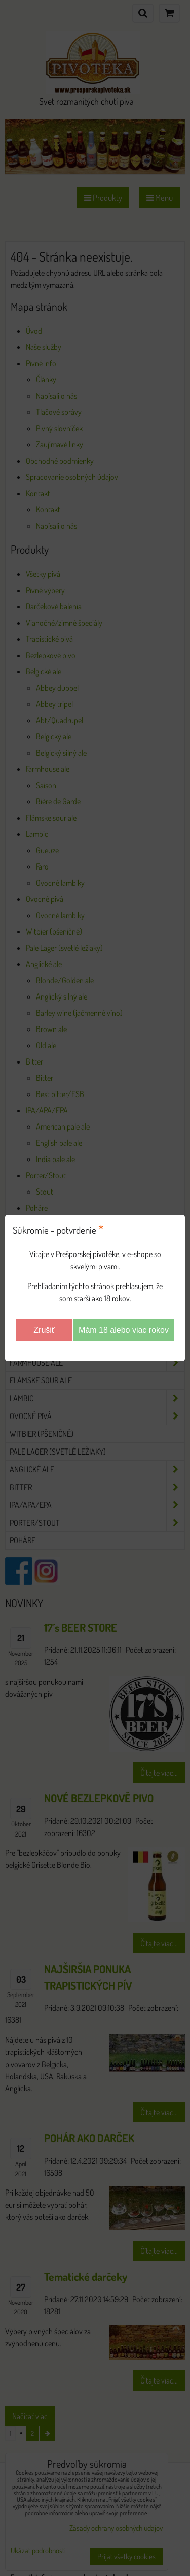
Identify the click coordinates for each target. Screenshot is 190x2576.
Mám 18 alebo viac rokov (124, 1330)
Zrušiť (44, 1330)
